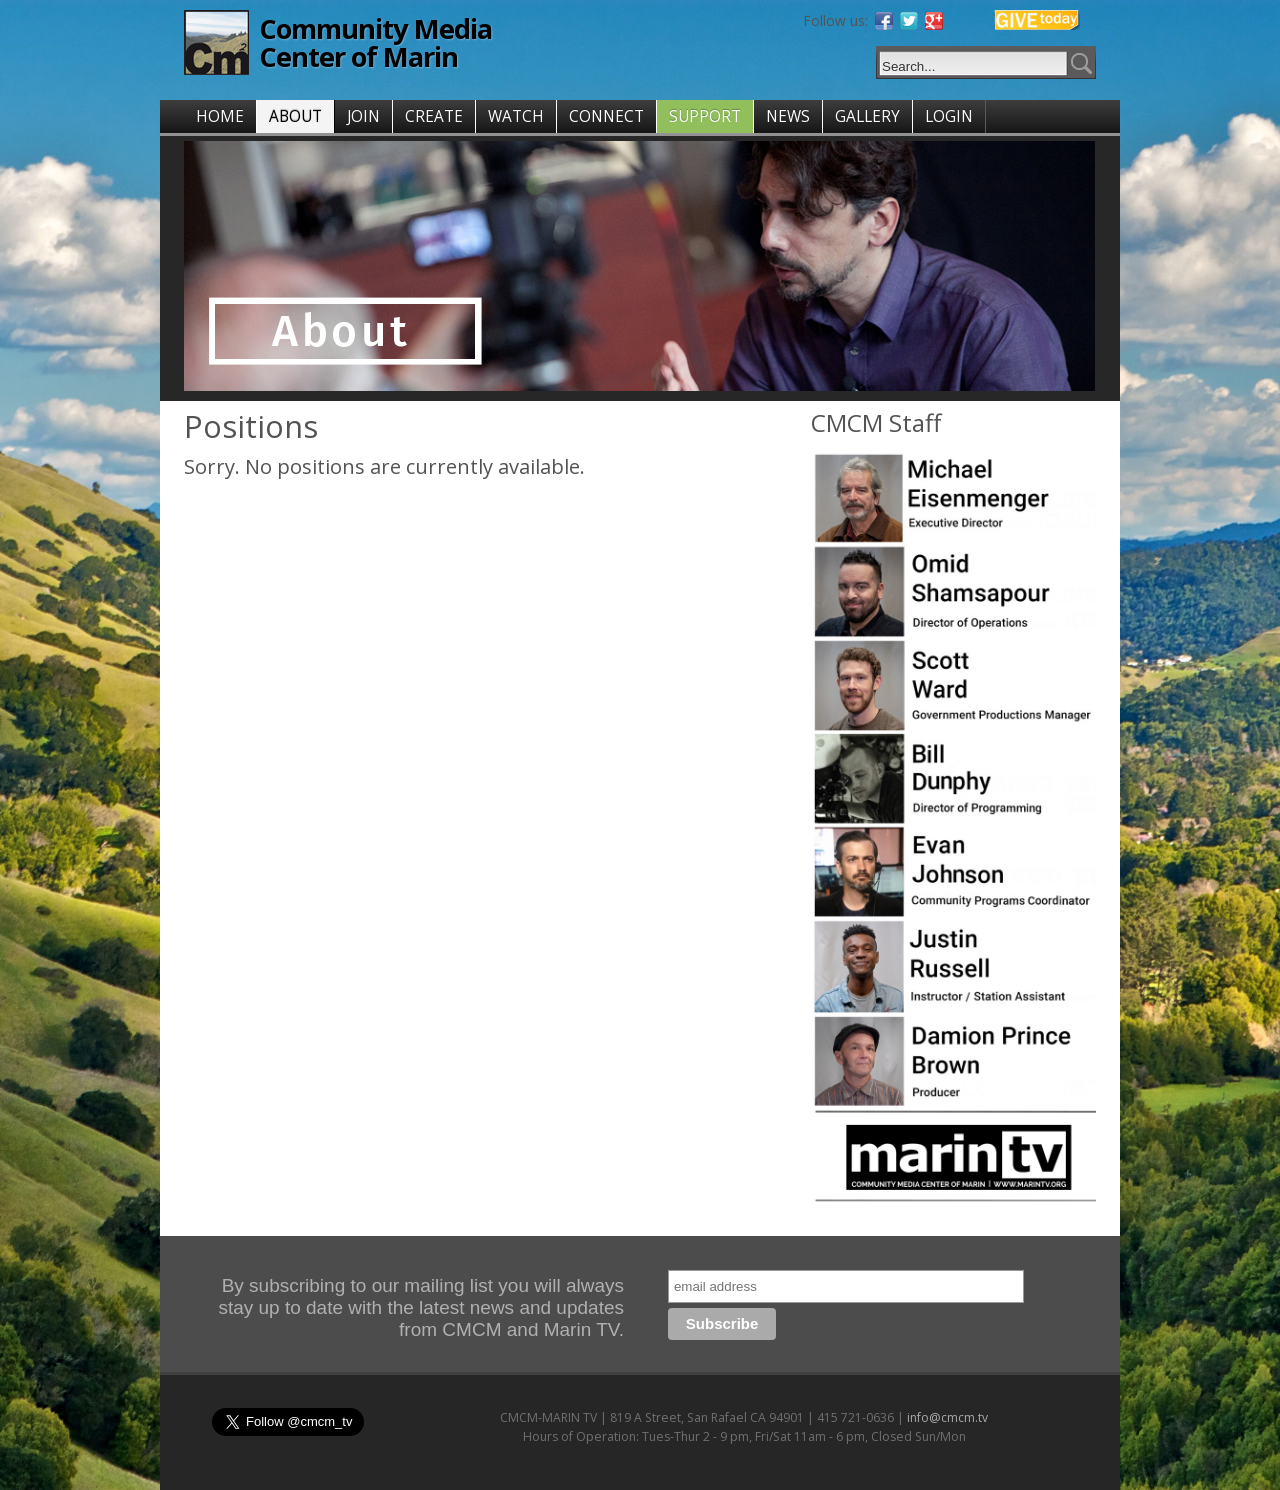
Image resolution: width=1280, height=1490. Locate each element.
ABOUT (295, 116)
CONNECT (606, 116)
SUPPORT (705, 116)
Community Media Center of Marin (375, 42)
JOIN (363, 116)
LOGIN (949, 116)
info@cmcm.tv (947, 1417)
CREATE (434, 116)
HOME (220, 116)
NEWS (788, 116)
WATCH (516, 116)
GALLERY (867, 116)
